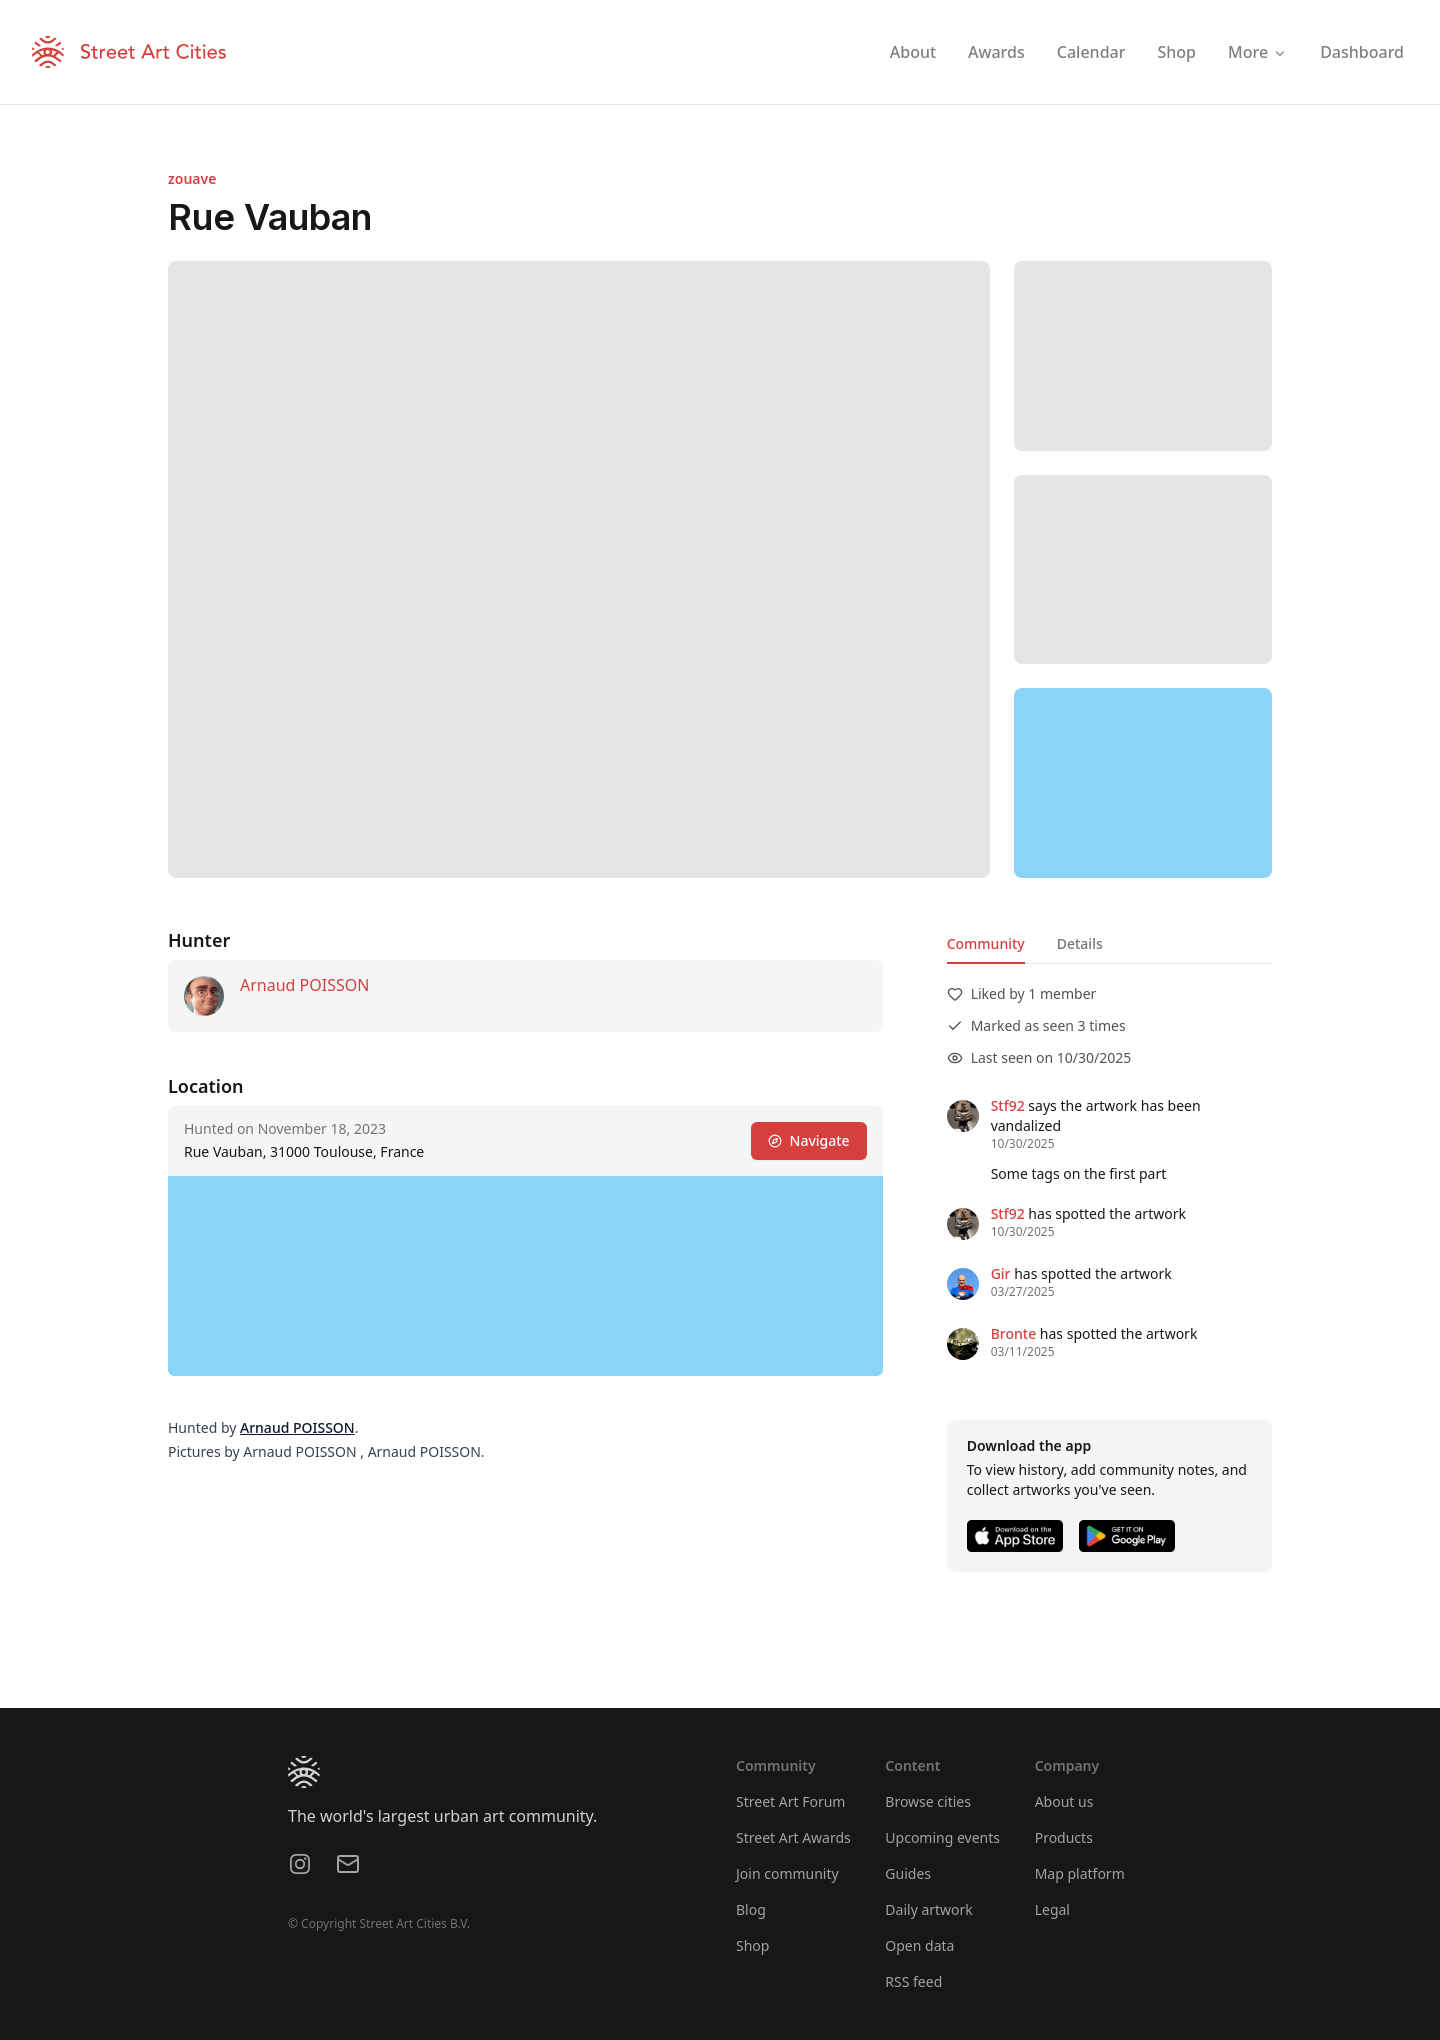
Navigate (809, 1140)
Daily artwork (929, 1909)
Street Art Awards (793, 1837)
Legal (1052, 1909)
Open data (919, 1945)
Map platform (1080, 1873)
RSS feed (913, 1981)
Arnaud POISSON (304, 985)
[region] (1143, 783)
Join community (787, 1873)
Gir (1001, 1273)
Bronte (1014, 1333)
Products (1064, 1837)
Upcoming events (942, 1837)
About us (1064, 1801)
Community (986, 943)
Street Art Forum (790, 1801)
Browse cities (928, 1801)
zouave (192, 178)
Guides (908, 1873)
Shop (752, 1945)
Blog (751, 1909)
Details (1080, 943)
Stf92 (1008, 1105)
